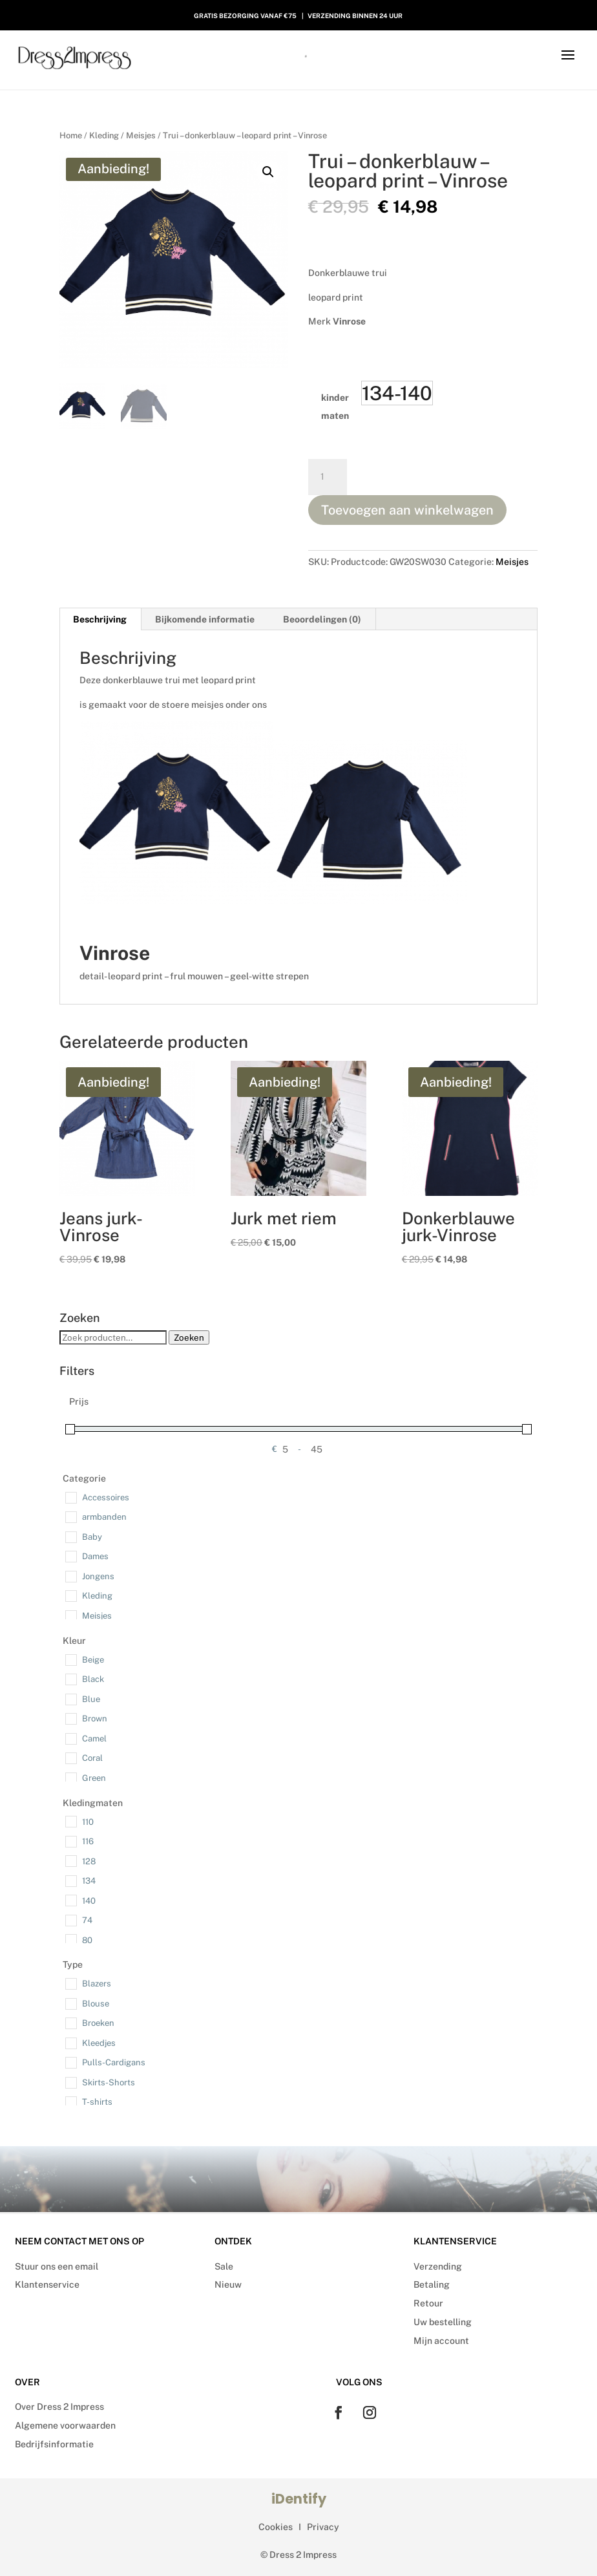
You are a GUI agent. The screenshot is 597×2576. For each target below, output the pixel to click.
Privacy (323, 2527)
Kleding (104, 135)
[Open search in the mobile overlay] (298, 55)
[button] (268, 172)
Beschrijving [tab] (100, 619)
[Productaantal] (327, 477)
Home (70, 135)
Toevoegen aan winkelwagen (407, 510)
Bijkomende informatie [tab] (205, 619)
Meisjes (141, 135)
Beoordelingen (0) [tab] (322, 619)
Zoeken (189, 1337)
